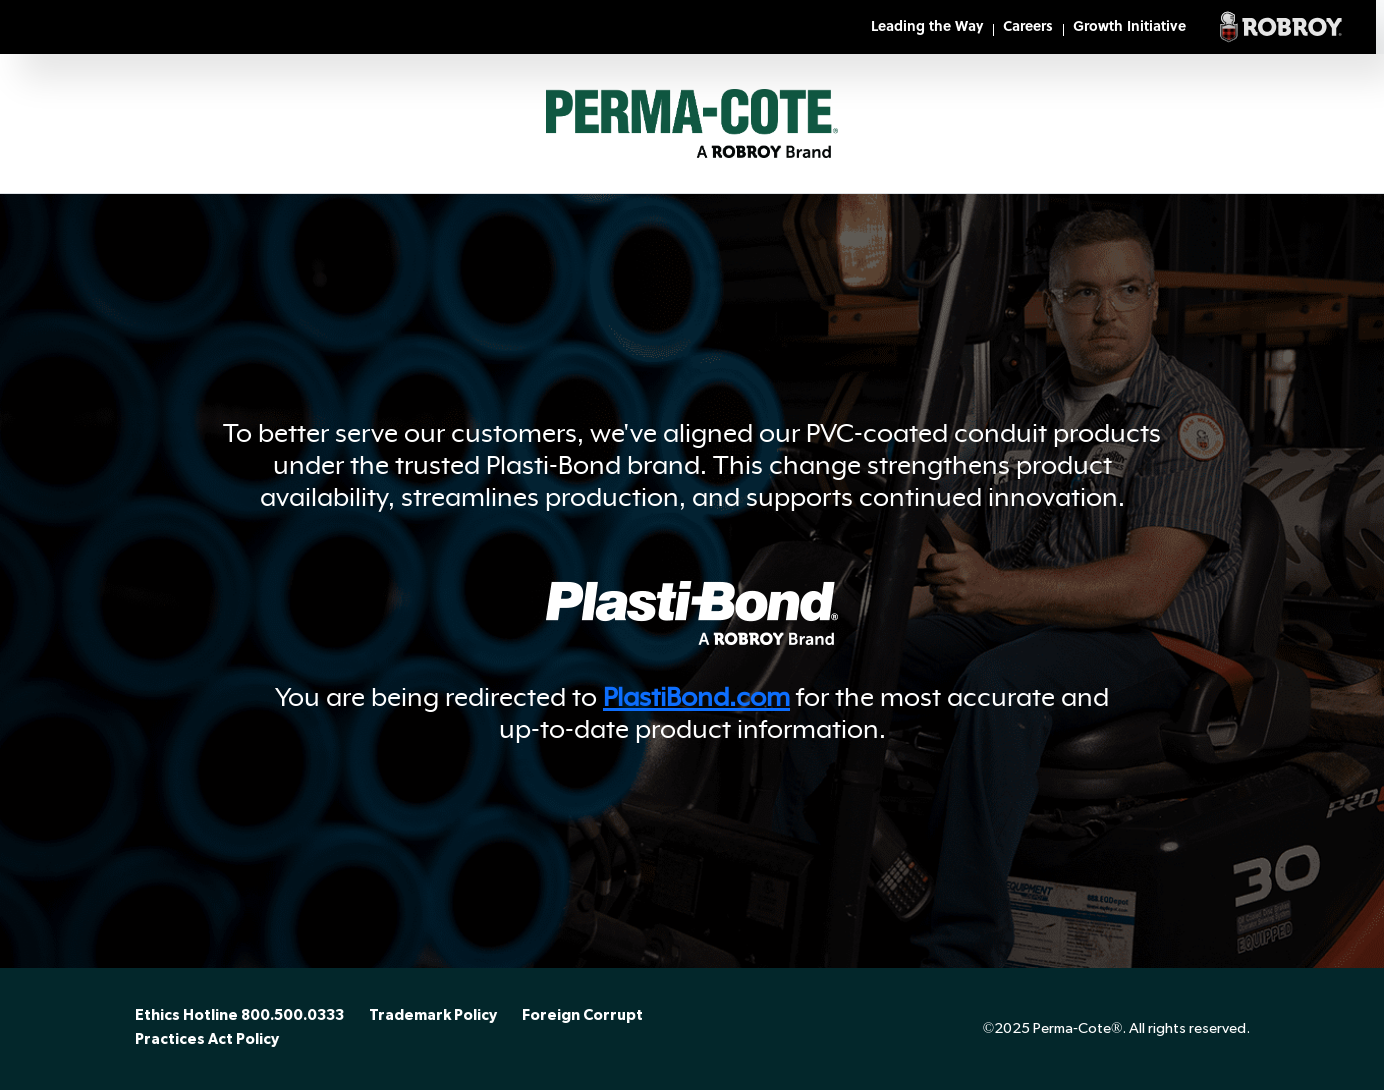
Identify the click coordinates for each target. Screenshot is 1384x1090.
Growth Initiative (1129, 27)
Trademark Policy (433, 1016)
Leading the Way (927, 27)
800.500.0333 (292, 1016)
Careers (1028, 27)
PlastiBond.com (696, 697)
